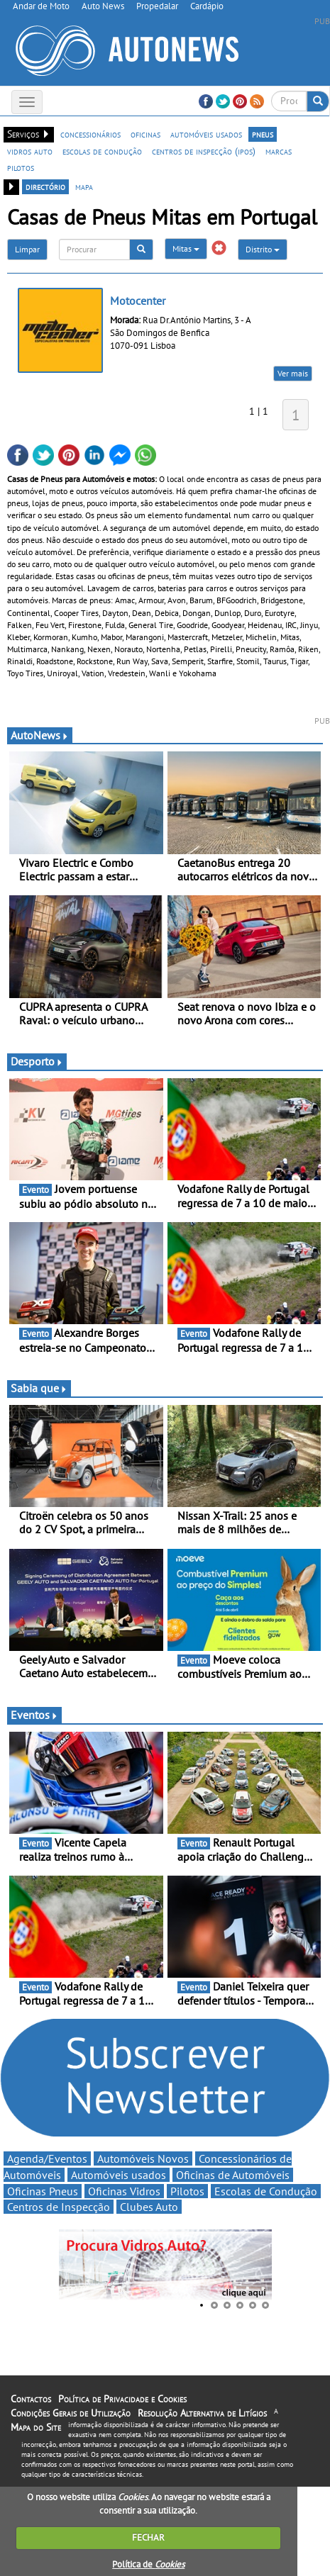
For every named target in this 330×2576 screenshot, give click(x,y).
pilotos (20, 167)
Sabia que (39, 1388)
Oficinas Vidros (124, 2191)
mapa (84, 186)
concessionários (90, 134)
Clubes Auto (149, 2207)
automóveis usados (206, 134)
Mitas (185, 248)
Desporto (37, 1061)
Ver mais (292, 373)
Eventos (34, 1715)
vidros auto (30, 151)
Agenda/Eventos (47, 2158)
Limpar (27, 249)
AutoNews (40, 735)
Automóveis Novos (143, 2158)
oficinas (145, 134)
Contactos (31, 2398)
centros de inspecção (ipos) (203, 151)
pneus (262, 134)
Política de (148, 2564)
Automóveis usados (118, 2175)
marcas (278, 151)
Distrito (263, 249)
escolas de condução (102, 151)
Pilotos (187, 2191)
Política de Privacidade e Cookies (122, 2398)
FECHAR (148, 2537)
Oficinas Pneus (42, 2191)
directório (45, 186)
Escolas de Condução (265, 2191)
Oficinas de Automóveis (233, 2175)
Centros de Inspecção (58, 2207)
